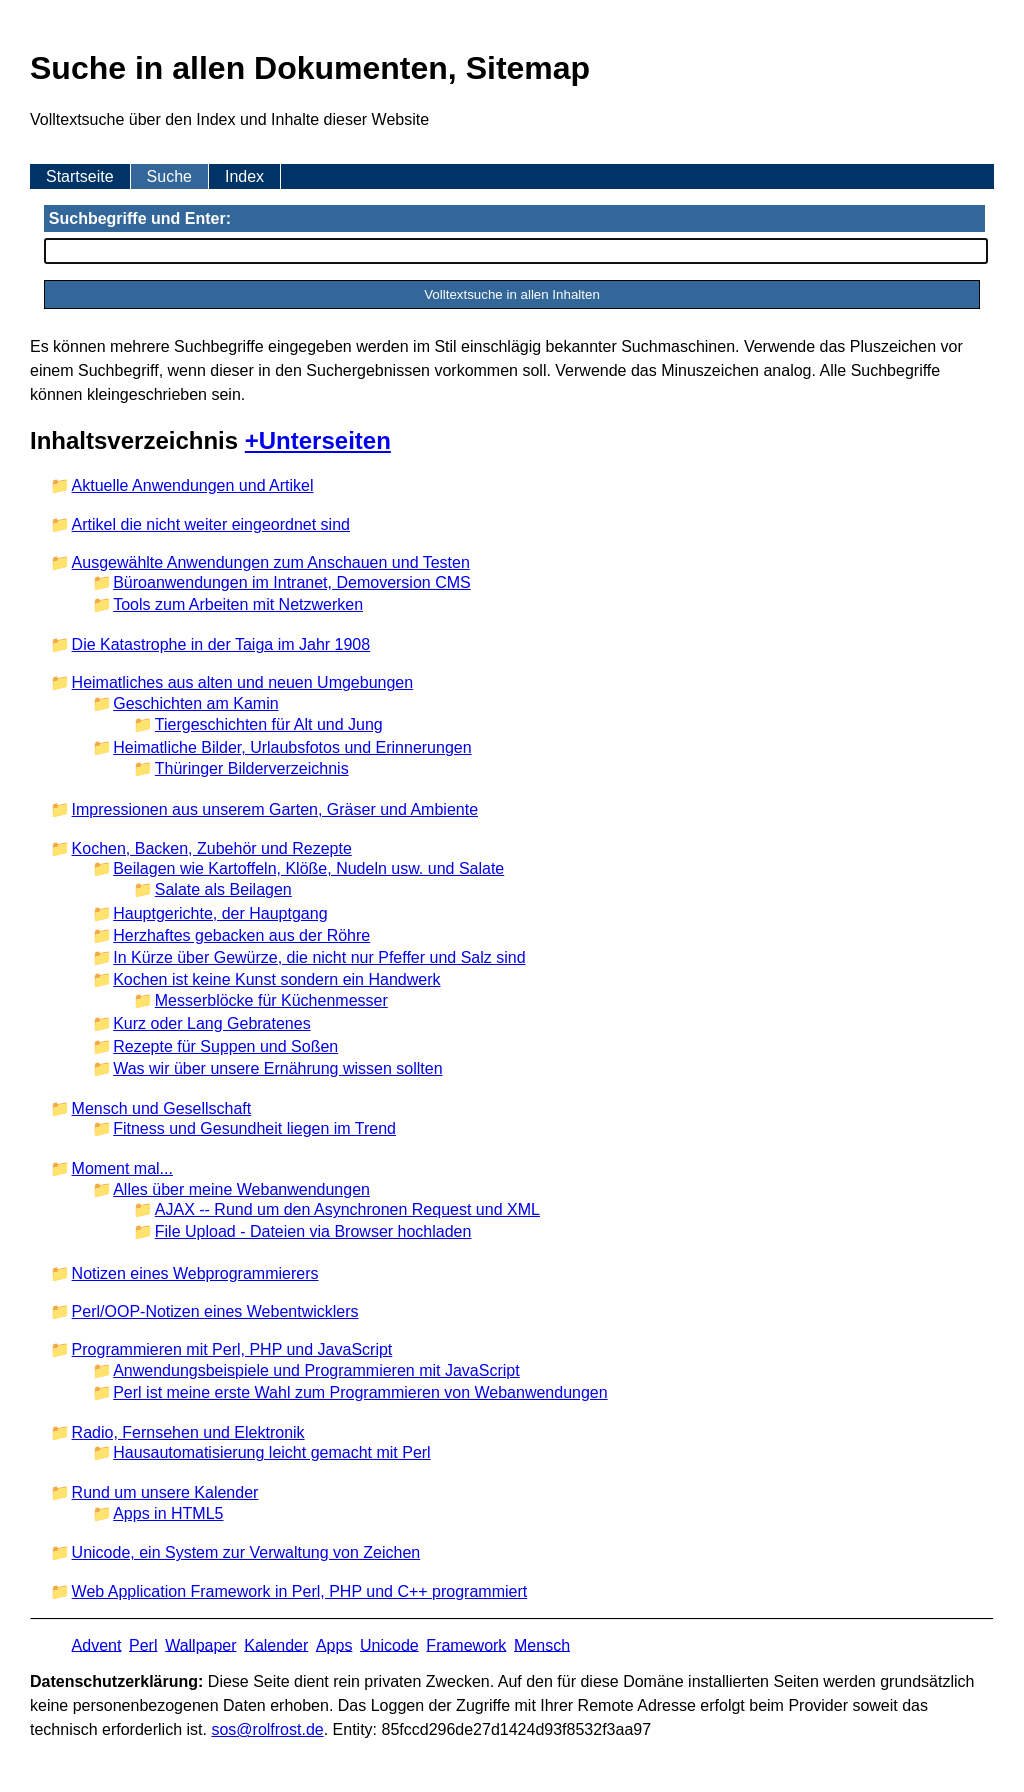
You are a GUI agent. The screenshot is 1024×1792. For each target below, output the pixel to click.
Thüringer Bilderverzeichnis (252, 768)
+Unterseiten (318, 440)
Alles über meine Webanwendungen (241, 1189)
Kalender (276, 1644)
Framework (466, 1644)
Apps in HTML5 (168, 1513)
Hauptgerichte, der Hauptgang (220, 913)
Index (244, 176)
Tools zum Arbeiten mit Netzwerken (238, 604)
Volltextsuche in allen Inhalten (512, 294)
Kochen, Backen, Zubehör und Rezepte (212, 848)
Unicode (389, 1644)
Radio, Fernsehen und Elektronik (188, 1432)
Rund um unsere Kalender (165, 1492)
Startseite (80, 176)
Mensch (542, 1644)
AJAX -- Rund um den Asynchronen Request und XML (347, 1209)
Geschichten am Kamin (195, 703)
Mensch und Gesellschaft (162, 1108)
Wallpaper (200, 1644)
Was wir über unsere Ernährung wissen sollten (277, 1068)
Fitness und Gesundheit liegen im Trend (254, 1128)
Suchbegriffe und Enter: (140, 218)
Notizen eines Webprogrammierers (195, 1273)
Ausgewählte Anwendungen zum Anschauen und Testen (271, 562)
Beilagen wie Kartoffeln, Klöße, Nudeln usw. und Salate (308, 868)
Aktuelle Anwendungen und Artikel (193, 485)
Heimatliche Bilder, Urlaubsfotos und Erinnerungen (292, 747)
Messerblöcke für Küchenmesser (271, 1000)
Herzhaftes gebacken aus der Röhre (241, 935)
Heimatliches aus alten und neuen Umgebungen (243, 682)
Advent (97, 1644)
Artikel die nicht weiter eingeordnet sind (211, 524)
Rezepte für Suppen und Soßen (225, 1046)
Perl (143, 1644)
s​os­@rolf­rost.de (267, 1729)
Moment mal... (122, 1168)
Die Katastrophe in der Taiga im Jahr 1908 (221, 644)
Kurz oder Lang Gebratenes (211, 1023)
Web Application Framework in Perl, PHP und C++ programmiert (300, 1591)
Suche (169, 176)
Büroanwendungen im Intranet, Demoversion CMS (292, 582)
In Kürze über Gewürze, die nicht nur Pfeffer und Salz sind (319, 957)
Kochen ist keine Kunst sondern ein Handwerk (276, 979)
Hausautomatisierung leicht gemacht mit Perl (271, 1452)
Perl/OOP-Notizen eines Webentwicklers (215, 1311)
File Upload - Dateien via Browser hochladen (313, 1231)
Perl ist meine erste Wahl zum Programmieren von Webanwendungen (360, 1392)
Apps (334, 1644)
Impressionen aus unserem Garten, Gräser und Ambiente (275, 809)
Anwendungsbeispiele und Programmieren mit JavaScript (316, 1370)
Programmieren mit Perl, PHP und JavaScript (232, 1349)
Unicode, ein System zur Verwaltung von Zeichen (246, 1552)
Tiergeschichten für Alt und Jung (269, 724)
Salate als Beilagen (223, 889)
